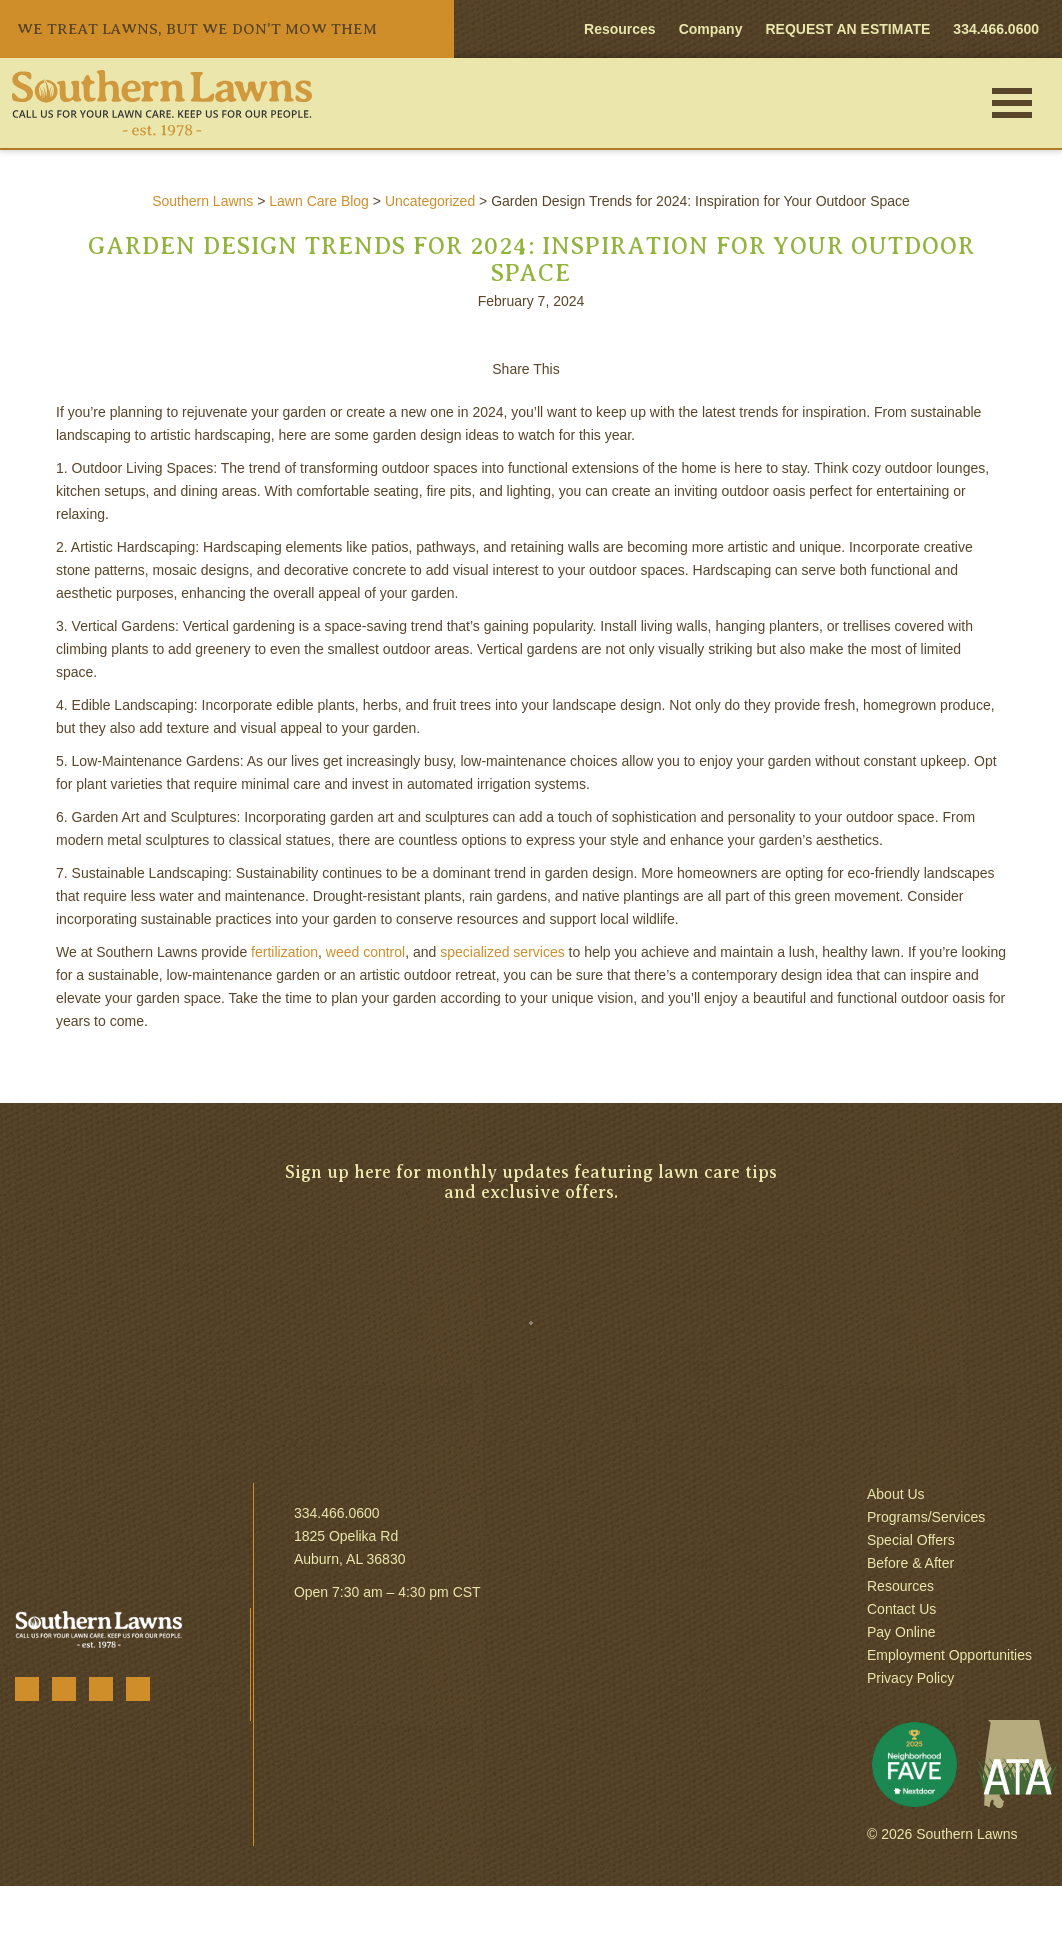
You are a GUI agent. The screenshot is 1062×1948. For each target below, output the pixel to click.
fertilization (284, 952)
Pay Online (901, 1632)
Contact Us (901, 1609)
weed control (365, 952)
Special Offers (911, 1540)
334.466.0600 (337, 1513)
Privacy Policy (910, 1678)
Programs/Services (926, 1517)
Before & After (910, 1563)
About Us (896, 1494)
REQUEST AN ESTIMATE (847, 29)
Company (711, 29)
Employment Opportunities (949, 1655)
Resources (620, 29)
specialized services (502, 952)
